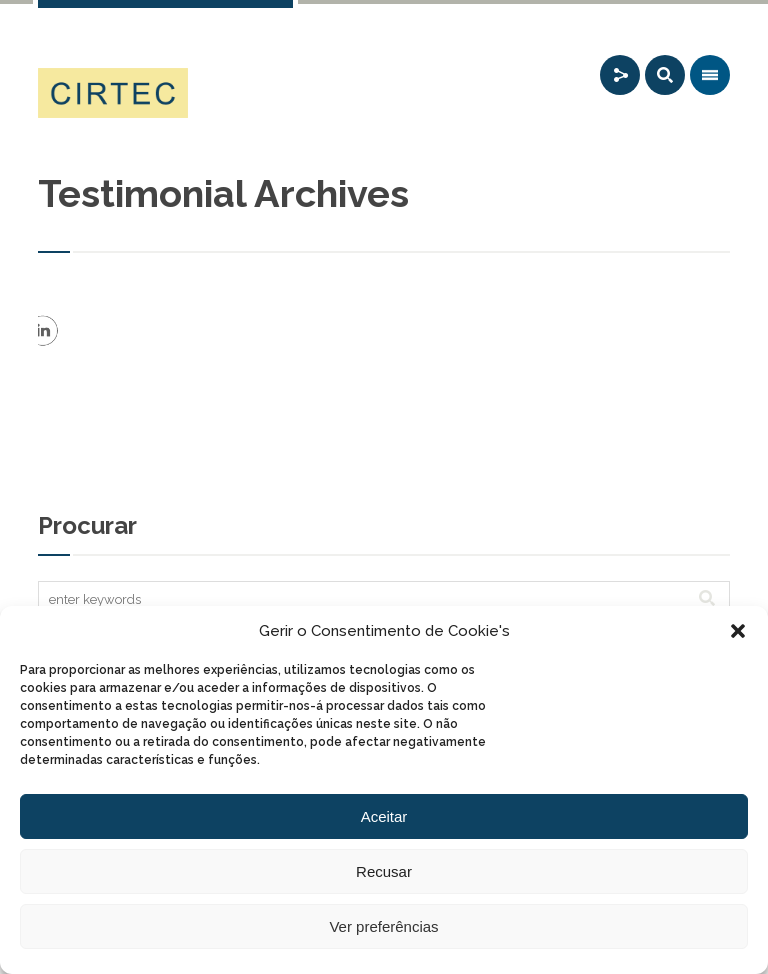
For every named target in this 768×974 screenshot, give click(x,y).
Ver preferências (383, 926)
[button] (738, 631)
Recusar (384, 871)
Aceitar (384, 816)
